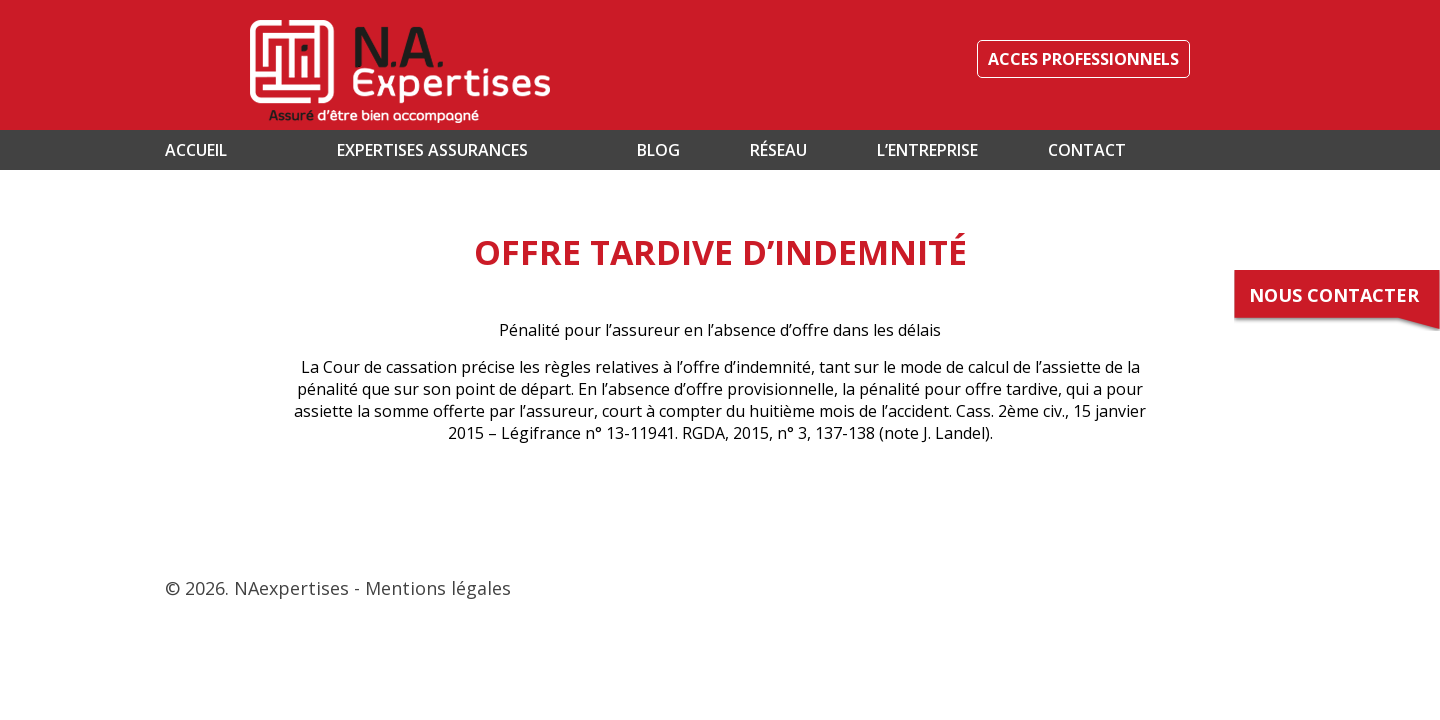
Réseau (778, 150)
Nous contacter (1334, 295)
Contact (1087, 150)
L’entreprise (927, 150)
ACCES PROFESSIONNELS (1083, 59)
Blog (658, 150)
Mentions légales (438, 588)
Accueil (196, 150)
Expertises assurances (432, 150)
